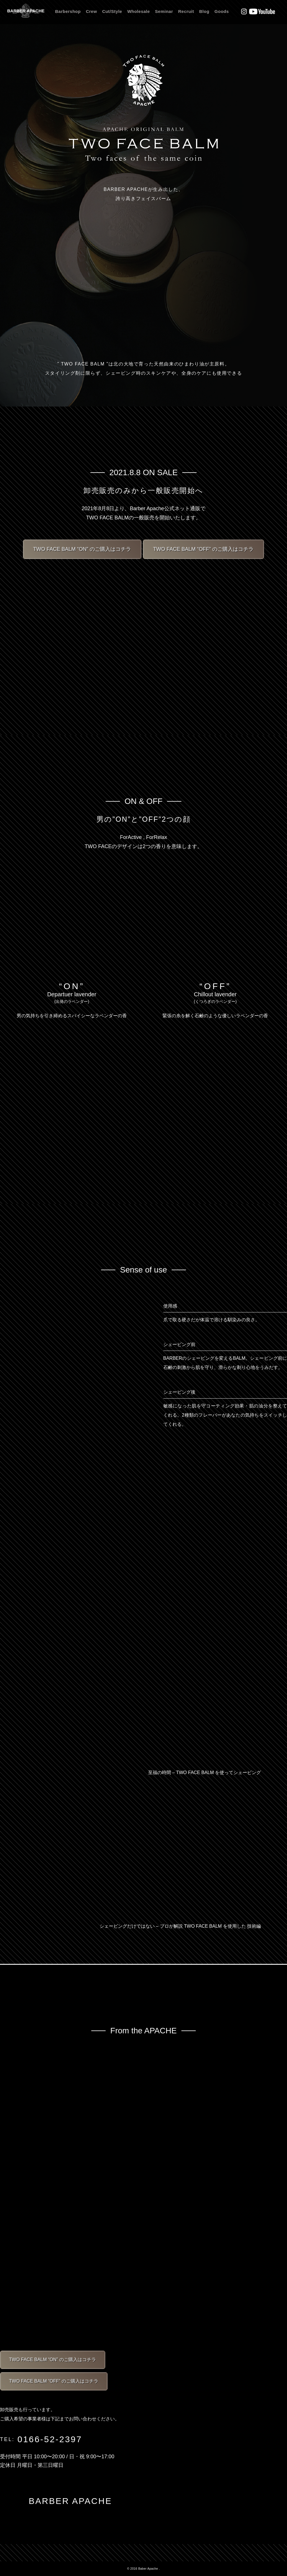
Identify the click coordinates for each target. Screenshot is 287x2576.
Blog (204, 11)
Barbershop (68, 11)
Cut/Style (112, 11)
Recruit (186, 11)
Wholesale (138, 11)
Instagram (244, 11)
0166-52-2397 (50, 2439)
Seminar (164, 11)
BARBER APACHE (25, 10)
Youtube (262, 11)
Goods (221, 11)
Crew (91, 11)
